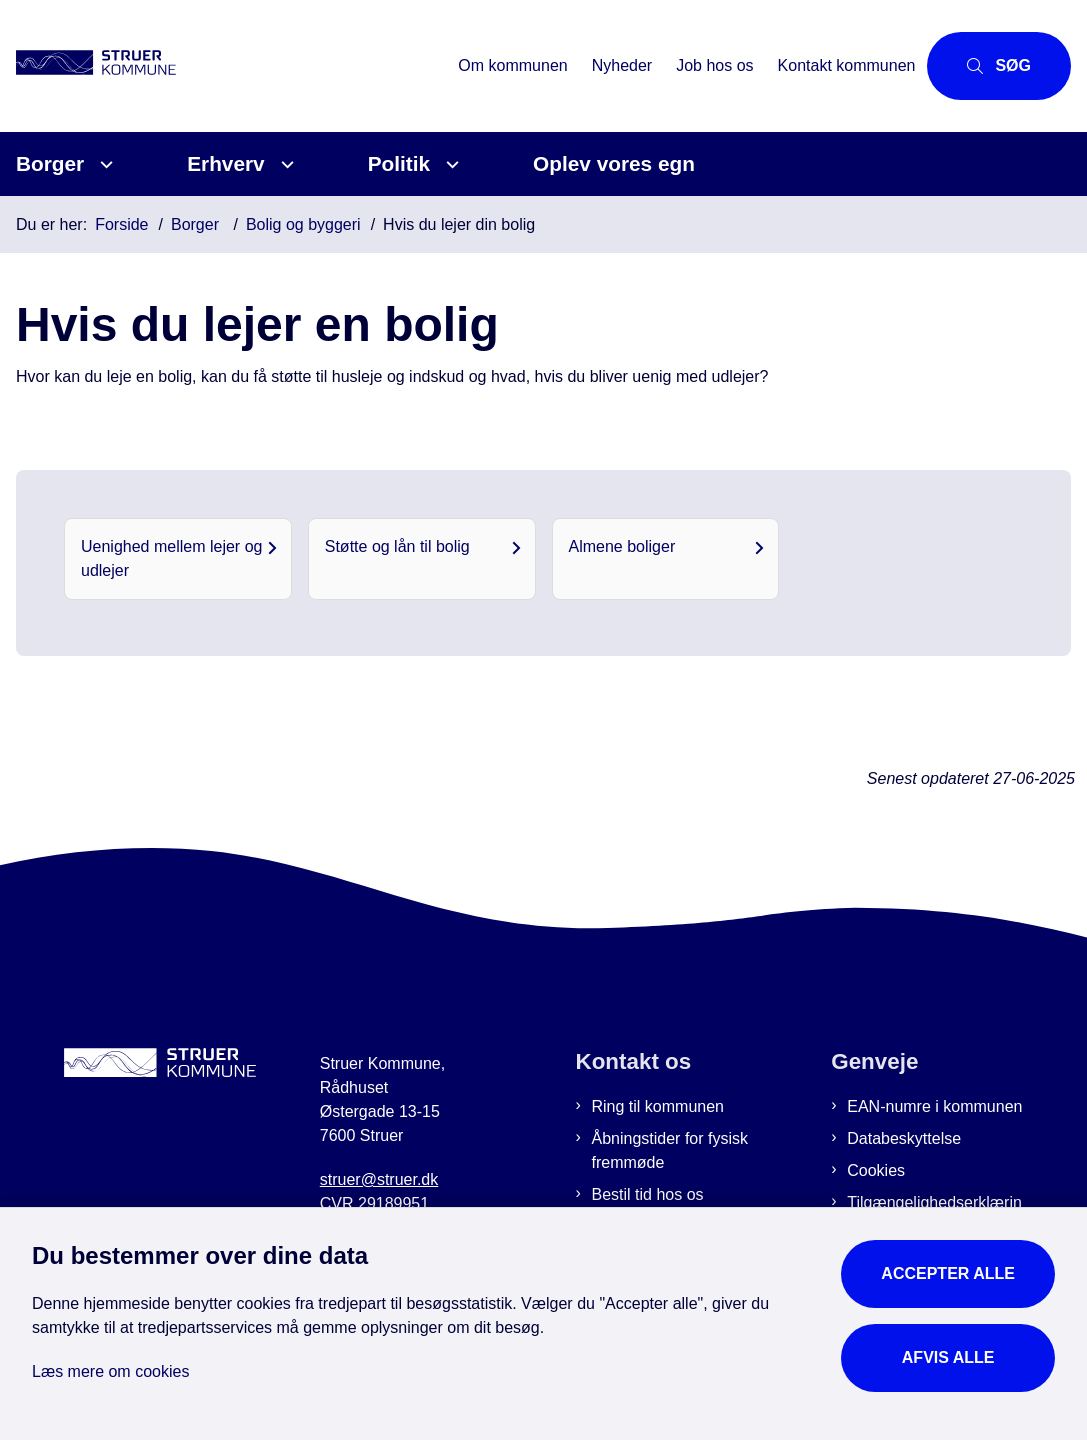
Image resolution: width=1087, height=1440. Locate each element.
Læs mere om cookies (110, 1371)
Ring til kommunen (658, 1106)
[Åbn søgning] (999, 66)
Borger (50, 163)
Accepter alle (948, 1273)
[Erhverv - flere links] (284, 164)
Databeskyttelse (904, 1138)
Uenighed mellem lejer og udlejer (171, 558)
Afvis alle (948, 1357)
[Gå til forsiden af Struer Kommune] (118, 66)
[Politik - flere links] (449, 164)
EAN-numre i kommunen (934, 1106)
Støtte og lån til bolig (397, 546)
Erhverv (225, 163)
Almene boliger (622, 546)
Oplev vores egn (614, 163)
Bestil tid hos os (648, 1194)
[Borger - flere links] (103, 164)
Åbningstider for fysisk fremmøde (670, 1150)
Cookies (876, 1170)
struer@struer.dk (379, 1179)
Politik (399, 163)
